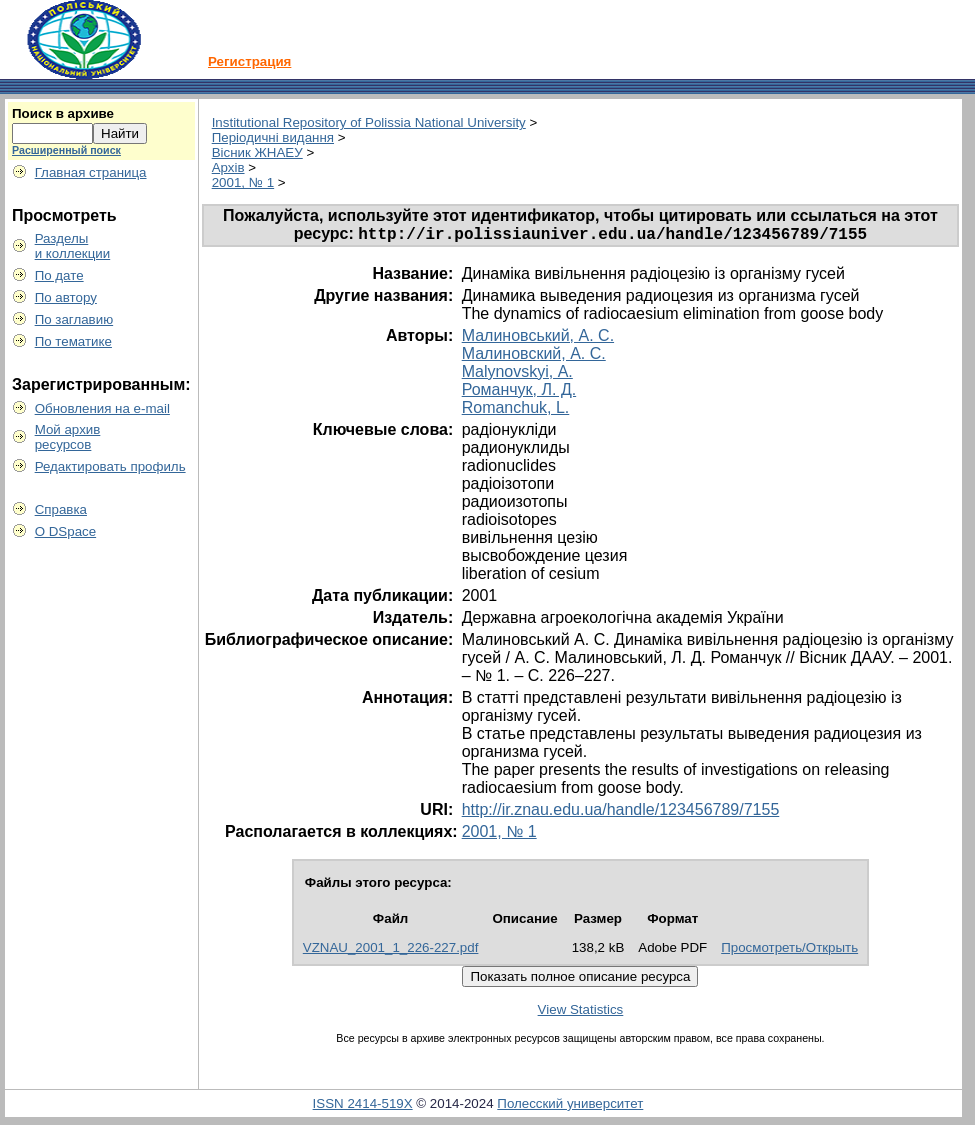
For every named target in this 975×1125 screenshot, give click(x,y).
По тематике (73, 341)
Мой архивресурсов (68, 437)
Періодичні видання (273, 137)
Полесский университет (570, 1106)
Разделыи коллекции (73, 246)
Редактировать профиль (110, 466)
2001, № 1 (243, 182)
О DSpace (66, 531)
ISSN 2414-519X (363, 1106)
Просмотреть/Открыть (789, 950)
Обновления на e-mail (102, 408)
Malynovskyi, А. (517, 374)
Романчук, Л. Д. (519, 392)
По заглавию (74, 319)
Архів (228, 167)
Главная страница (91, 172)
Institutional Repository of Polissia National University (369, 122)
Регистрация (249, 61)
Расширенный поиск (66, 150)
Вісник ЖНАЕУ (257, 152)
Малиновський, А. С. (538, 338)
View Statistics (581, 1012)
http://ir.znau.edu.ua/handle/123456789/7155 (621, 812)
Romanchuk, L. (516, 410)
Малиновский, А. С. (534, 356)
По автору (66, 297)
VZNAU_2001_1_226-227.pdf (391, 950)
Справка (61, 509)
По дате (59, 275)
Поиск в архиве (63, 113)
